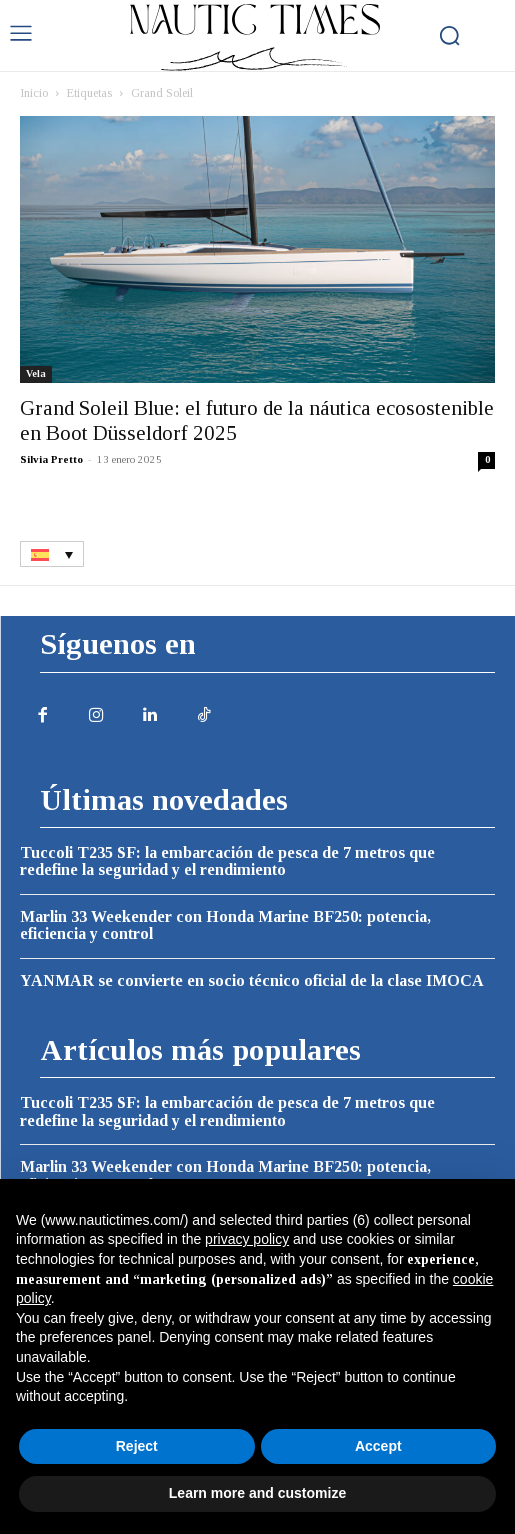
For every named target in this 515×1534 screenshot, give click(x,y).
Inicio (34, 93)
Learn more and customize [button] (257, 1493)
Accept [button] (378, 1446)
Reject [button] (137, 1446)
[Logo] (255, 37)
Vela (36, 373)
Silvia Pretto (51, 459)
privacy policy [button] (247, 1239)
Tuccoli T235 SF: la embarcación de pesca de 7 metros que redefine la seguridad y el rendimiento (227, 861)
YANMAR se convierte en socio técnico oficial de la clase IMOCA (252, 980)
